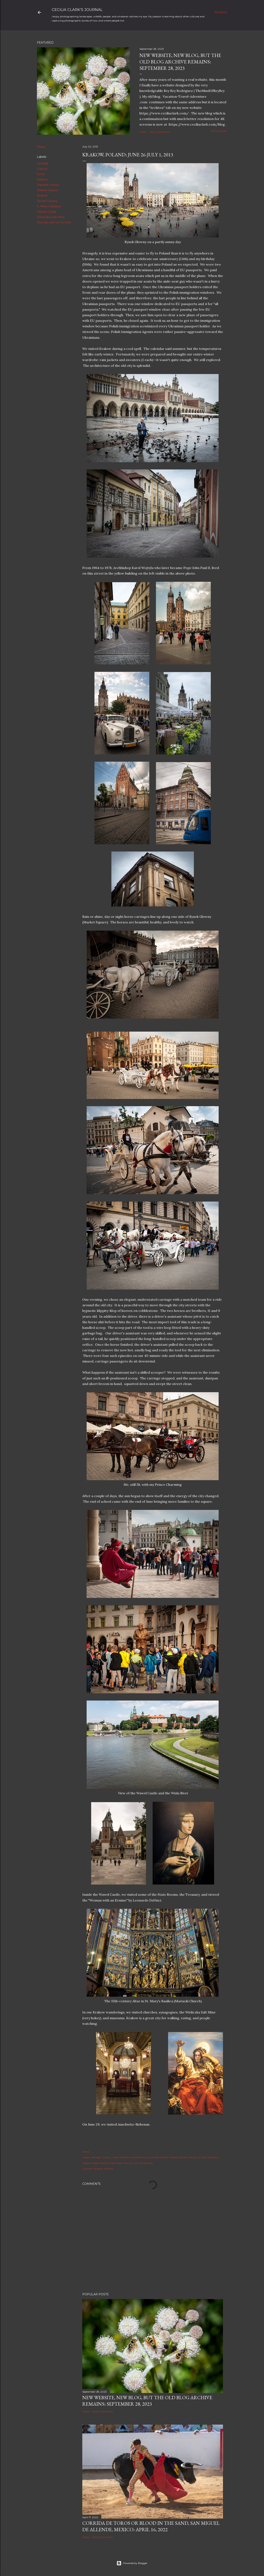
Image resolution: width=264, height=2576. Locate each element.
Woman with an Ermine (54, 222)
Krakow (42, 179)
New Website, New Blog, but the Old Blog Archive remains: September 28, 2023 (180, 61)
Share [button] (142, 131)
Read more (219, 131)
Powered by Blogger (132, 2563)
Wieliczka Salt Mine (51, 217)
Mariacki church (48, 185)
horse (41, 174)
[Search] (220, 12)
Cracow (42, 169)
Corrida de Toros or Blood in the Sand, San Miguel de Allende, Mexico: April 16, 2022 (151, 2526)
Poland (42, 195)
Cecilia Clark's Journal (77, 9)
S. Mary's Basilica (49, 206)
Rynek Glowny (47, 201)
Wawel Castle (46, 212)
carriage (42, 163)
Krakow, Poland (103, 2168)
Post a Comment (159, 131)
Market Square (47, 190)
